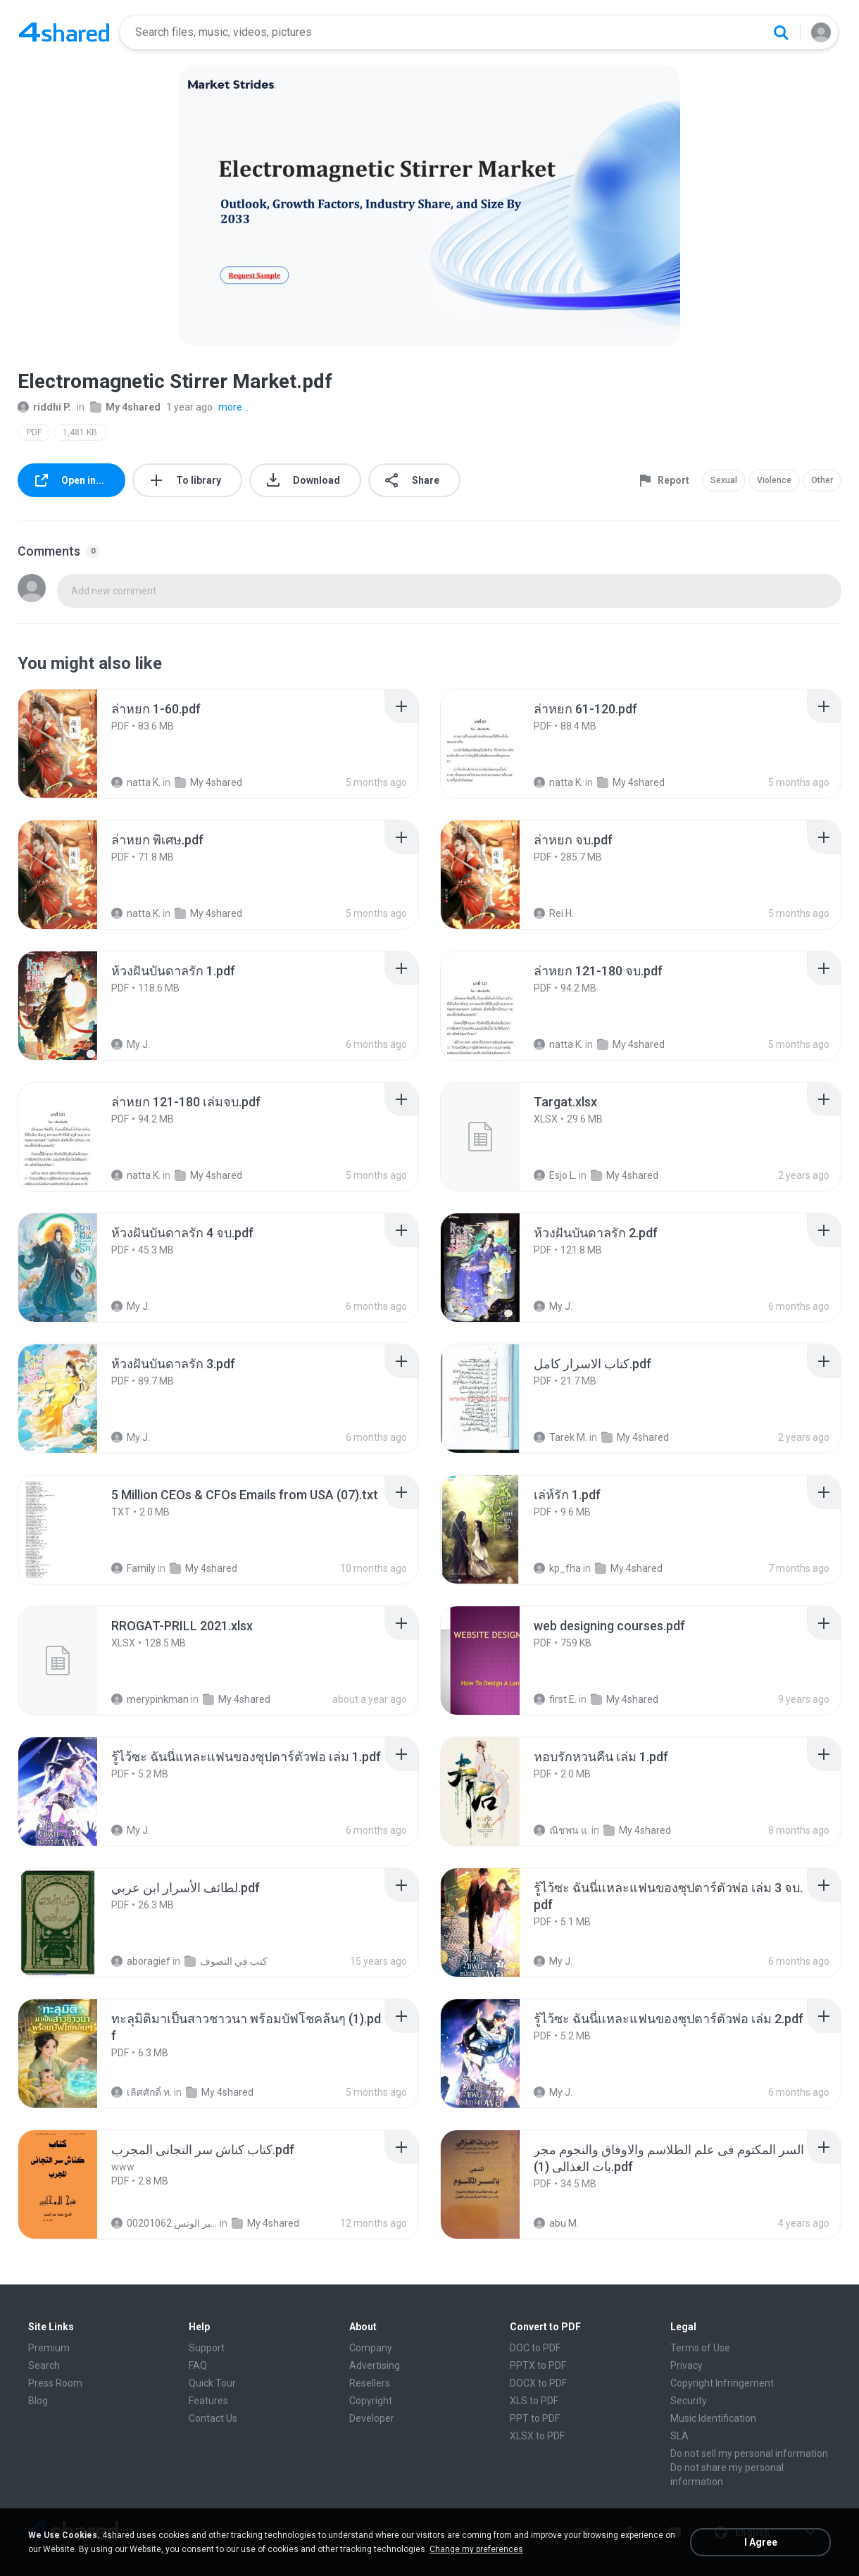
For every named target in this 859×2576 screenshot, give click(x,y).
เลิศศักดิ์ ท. (141, 2092)
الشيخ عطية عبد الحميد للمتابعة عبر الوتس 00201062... (164, 2223)
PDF (34, 432)
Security (688, 2400)
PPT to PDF (535, 2418)
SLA (679, 2435)
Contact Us (213, 2418)
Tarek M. (560, 1437)
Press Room (55, 2383)
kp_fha (557, 1568)
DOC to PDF (535, 2347)
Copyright (370, 2400)
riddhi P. (44, 407)
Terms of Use (700, 2347)
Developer (371, 2418)
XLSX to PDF (537, 2435)
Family (133, 1568)
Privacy (686, 2365)
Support (207, 2347)
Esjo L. (555, 1175)
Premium (49, 2347)
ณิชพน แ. (561, 1830)
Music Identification (713, 2418)
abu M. (556, 2223)
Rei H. (554, 913)
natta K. (136, 782)
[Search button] (781, 32)
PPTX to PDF (538, 2365)
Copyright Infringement (722, 2383)
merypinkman (150, 1699)
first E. (555, 1699)
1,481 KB (80, 432)
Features (208, 2400)
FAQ (198, 2365)
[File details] (73, 743)
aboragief (140, 1961)
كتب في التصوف (226, 1961)
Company (370, 2347)
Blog (38, 2400)
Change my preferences (476, 2549)
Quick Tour (212, 2383)
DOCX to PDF (538, 2383)
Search (44, 2365)
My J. (130, 1044)
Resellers (369, 2383)
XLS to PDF (534, 2400)
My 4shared (125, 407)
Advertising (374, 2365)
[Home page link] (64, 32)
